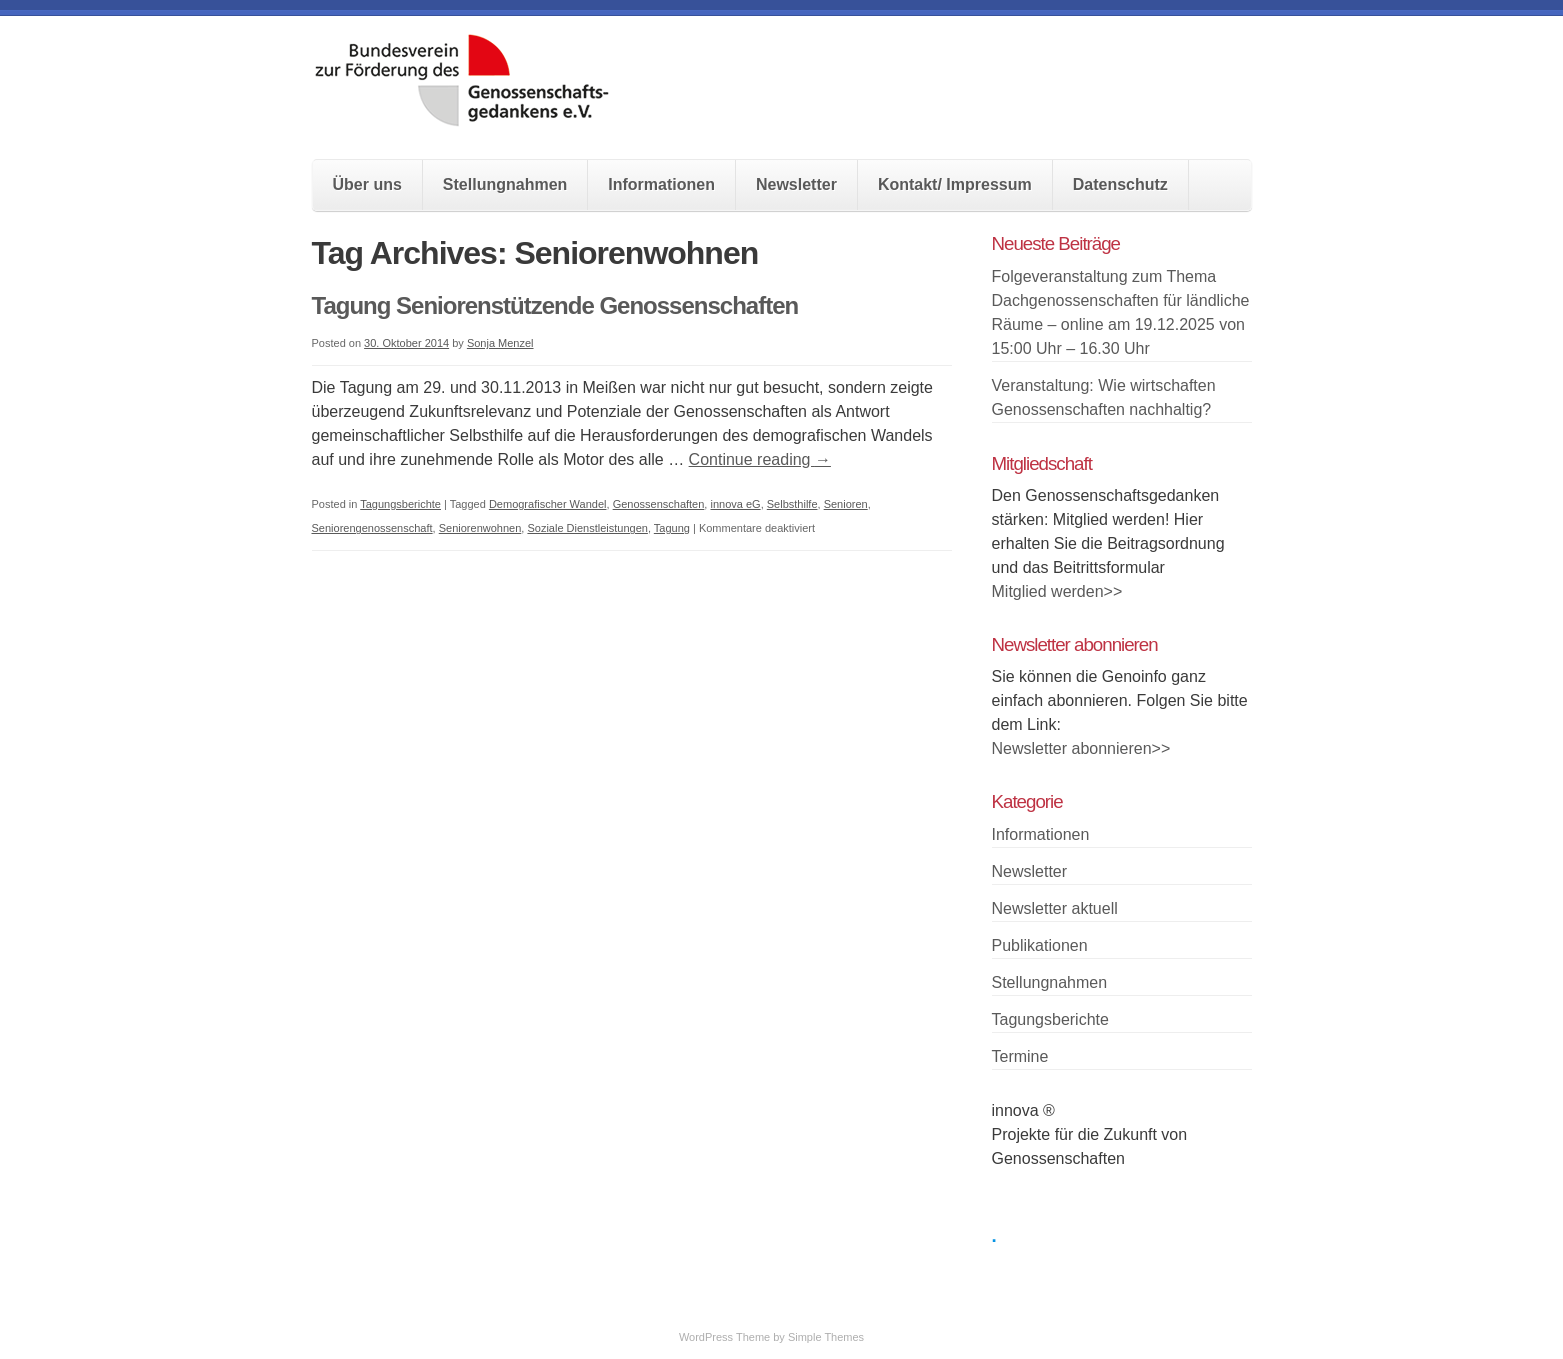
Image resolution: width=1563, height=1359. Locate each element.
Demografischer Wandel (548, 504)
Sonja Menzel (500, 343)
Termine (1020, 1056)
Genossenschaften (659, 504)
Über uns (367, 184)
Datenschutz (1120, 184)
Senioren (846, 504)
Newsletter (796, 184)
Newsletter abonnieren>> (1081, 748)
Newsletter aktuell (1055, 908)
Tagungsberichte (400, 504)
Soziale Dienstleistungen (587, 528)
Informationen (661, 184)
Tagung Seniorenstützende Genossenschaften (555, 305)
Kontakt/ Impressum (955, 184)
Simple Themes (826, 1337)
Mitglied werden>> (1057, 591)
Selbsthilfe (792, 504)
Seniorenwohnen (480, 528)
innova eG (735, 504)
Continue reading (760, 459)
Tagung (672, 528)
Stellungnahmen (505, 184)
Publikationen (1040, 945)
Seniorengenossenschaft (372, 528)
